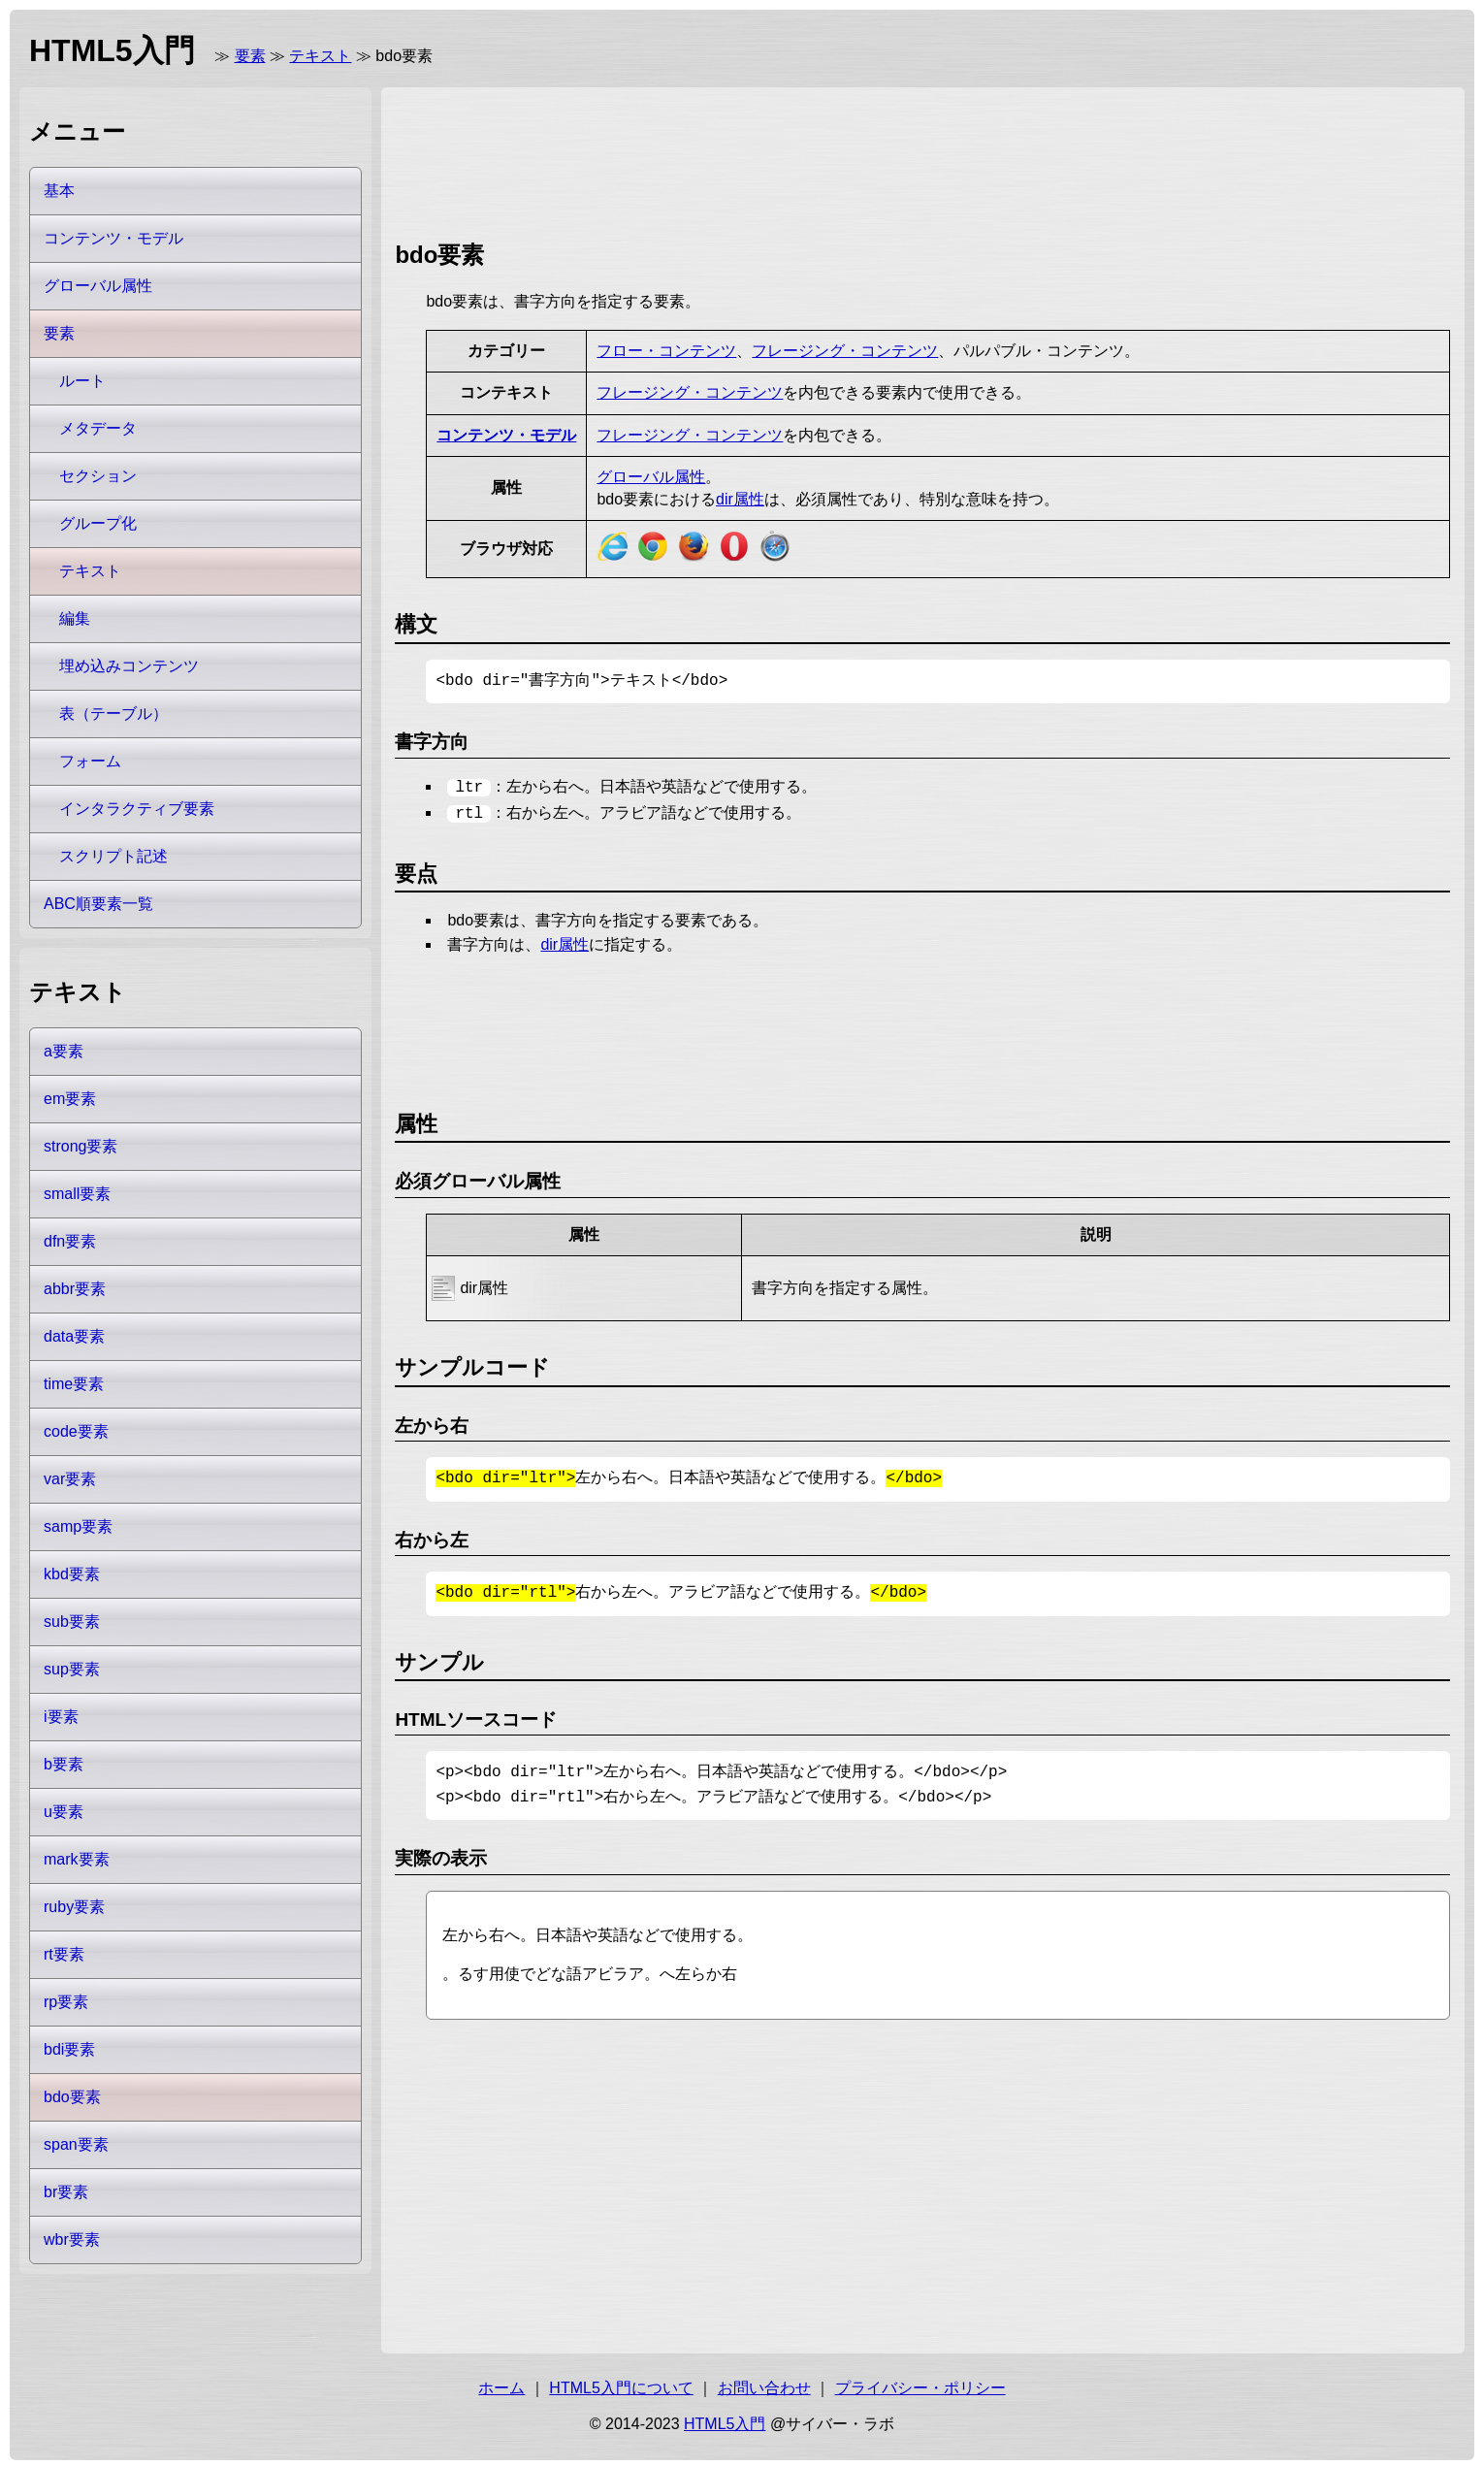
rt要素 (64, 1954)
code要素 (76, 1431)
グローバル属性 (651, 477)
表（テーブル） (113, 713)
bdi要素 (69, 2049)
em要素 (70, 1098)
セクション (98, 476)
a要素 (63, 1051)
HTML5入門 (724, 2420)
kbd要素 (72, 1574)
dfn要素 (70, 1241)
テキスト (320, 56)
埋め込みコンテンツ (129, 666)
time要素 (74, 1384)
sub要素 (72, 1621)
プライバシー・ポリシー (920, 2384)
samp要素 (78, 1526)
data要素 (74, 1336)
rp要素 (66, 2002)
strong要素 (80, 1146)
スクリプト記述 (113, 856)
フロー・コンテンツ (666, 350)
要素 (250, 56)
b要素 (63, 1764)
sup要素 (72, 1669)
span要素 (76, 2144)
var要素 (70, 1479)
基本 (59, 190)
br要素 (66, 2192)
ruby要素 (74, 1906)
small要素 (77, 1193)
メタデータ (98, 428)
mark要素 (77, 1859)
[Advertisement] (748, 160)
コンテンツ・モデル (506, 435)
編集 (74, 618)
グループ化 (98, 523)
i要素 (61, 1716)
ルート (82, 381)
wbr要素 (72, 2239)
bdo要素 (72, 2097)
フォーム (90, 761)
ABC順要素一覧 (98, 903)
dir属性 (740, 499)
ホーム (501, 2384)
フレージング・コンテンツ (845, 350)
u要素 (63, 1811)
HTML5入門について (621, 2384)
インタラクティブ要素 (136, 808)
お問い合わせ (764, 2384)
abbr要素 (75, 1289)
